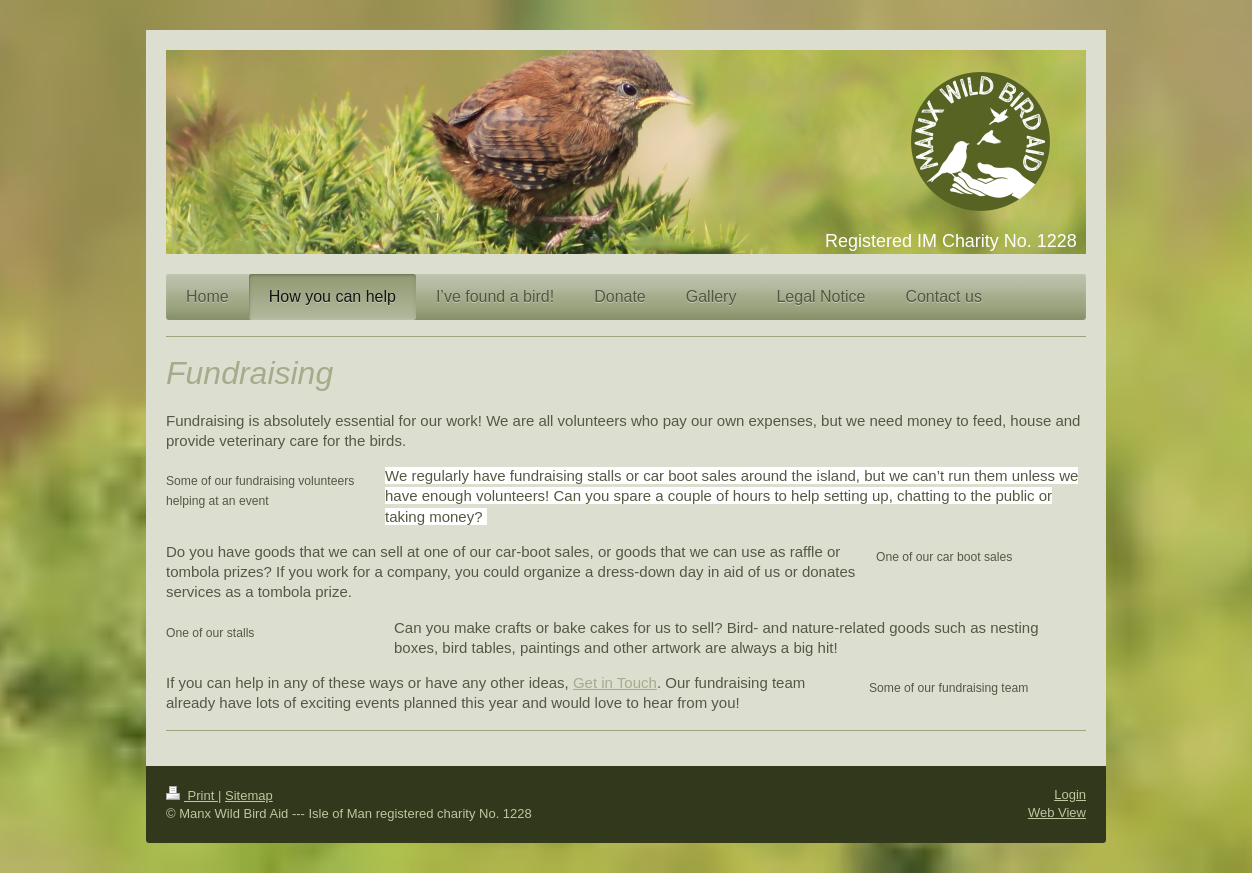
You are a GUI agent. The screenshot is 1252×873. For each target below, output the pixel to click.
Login (1070, 794)
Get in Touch (615, 682)
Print (192, 795)
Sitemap (249, 795)
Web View (1057, 812)
